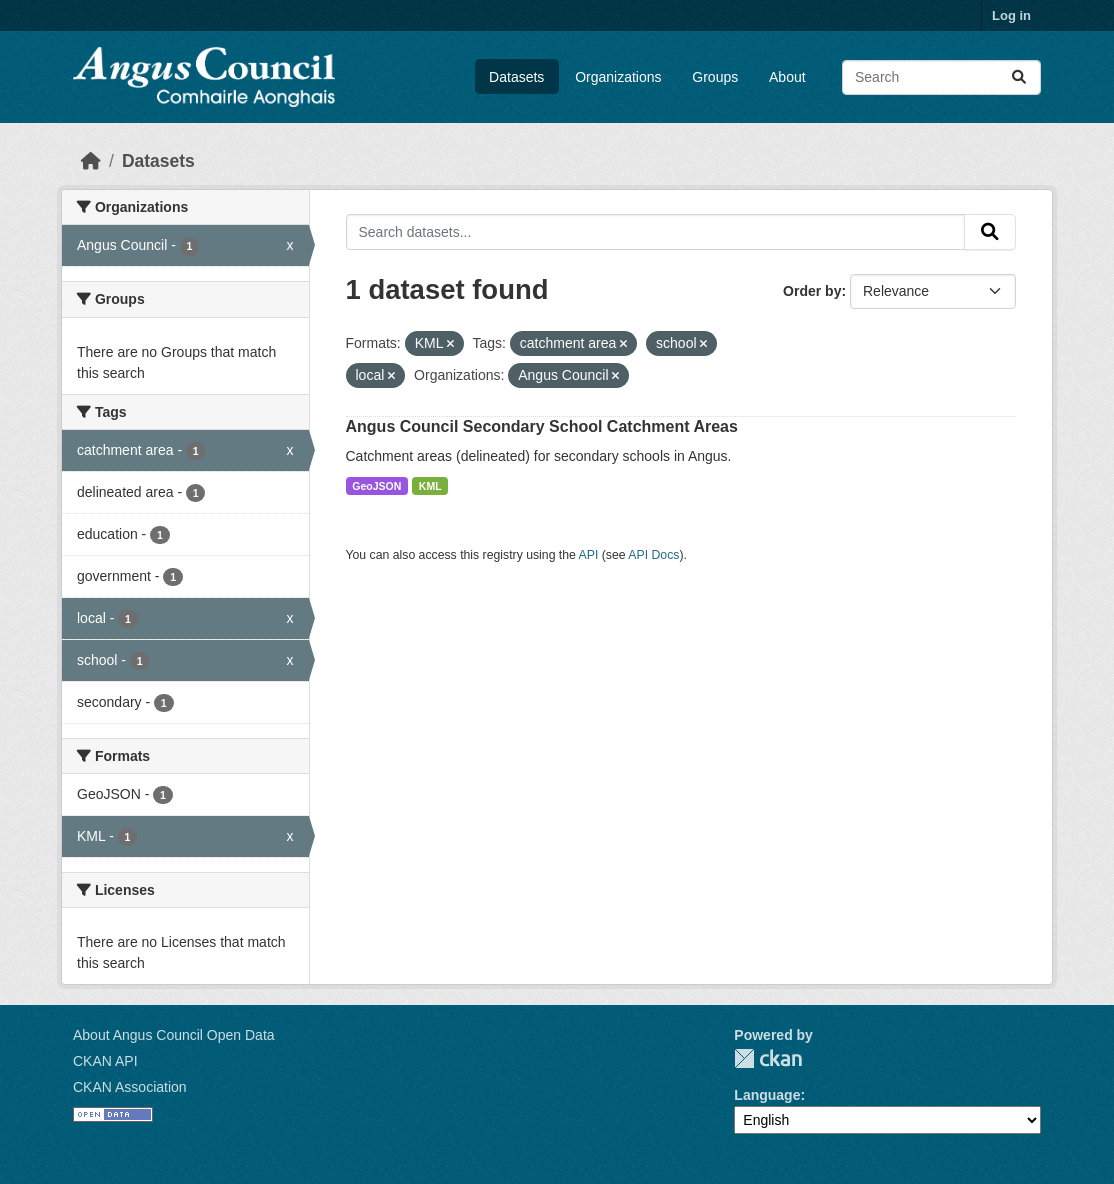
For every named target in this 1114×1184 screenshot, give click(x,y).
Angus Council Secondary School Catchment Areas (542, 426)
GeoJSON (376, 486)
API (589, 555)
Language (767, 1095)
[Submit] (1019, 77)
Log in (1011, 15)
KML (430, 486)
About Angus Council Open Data (174, 1035)
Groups (715, 77)
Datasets (516, 77)
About (787, 77)
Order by (812, 291)
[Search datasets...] (941, 77)
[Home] (91, 161)
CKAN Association (130, 1087)
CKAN (768, 1058)
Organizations (618, 77)
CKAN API (105, 1061)
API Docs (653, 555)
